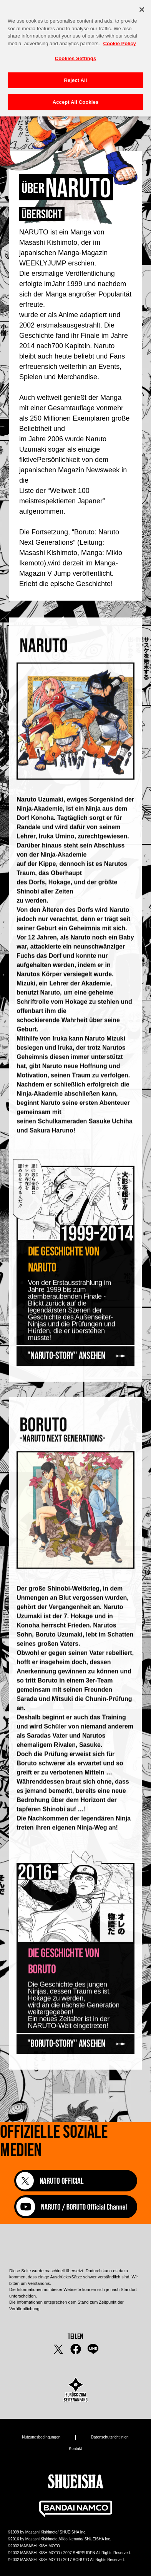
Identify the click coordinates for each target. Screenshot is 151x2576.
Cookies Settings (75, 54)
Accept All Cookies (76, 98)
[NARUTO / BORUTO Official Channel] (75, 2216)
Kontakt (75, 2449)
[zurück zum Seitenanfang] (75, 2390)
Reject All (75, 76)
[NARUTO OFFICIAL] (75, 2180)
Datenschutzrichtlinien (110, 2437)
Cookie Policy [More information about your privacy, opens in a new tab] (119, 40)
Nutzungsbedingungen (41, 2437)
